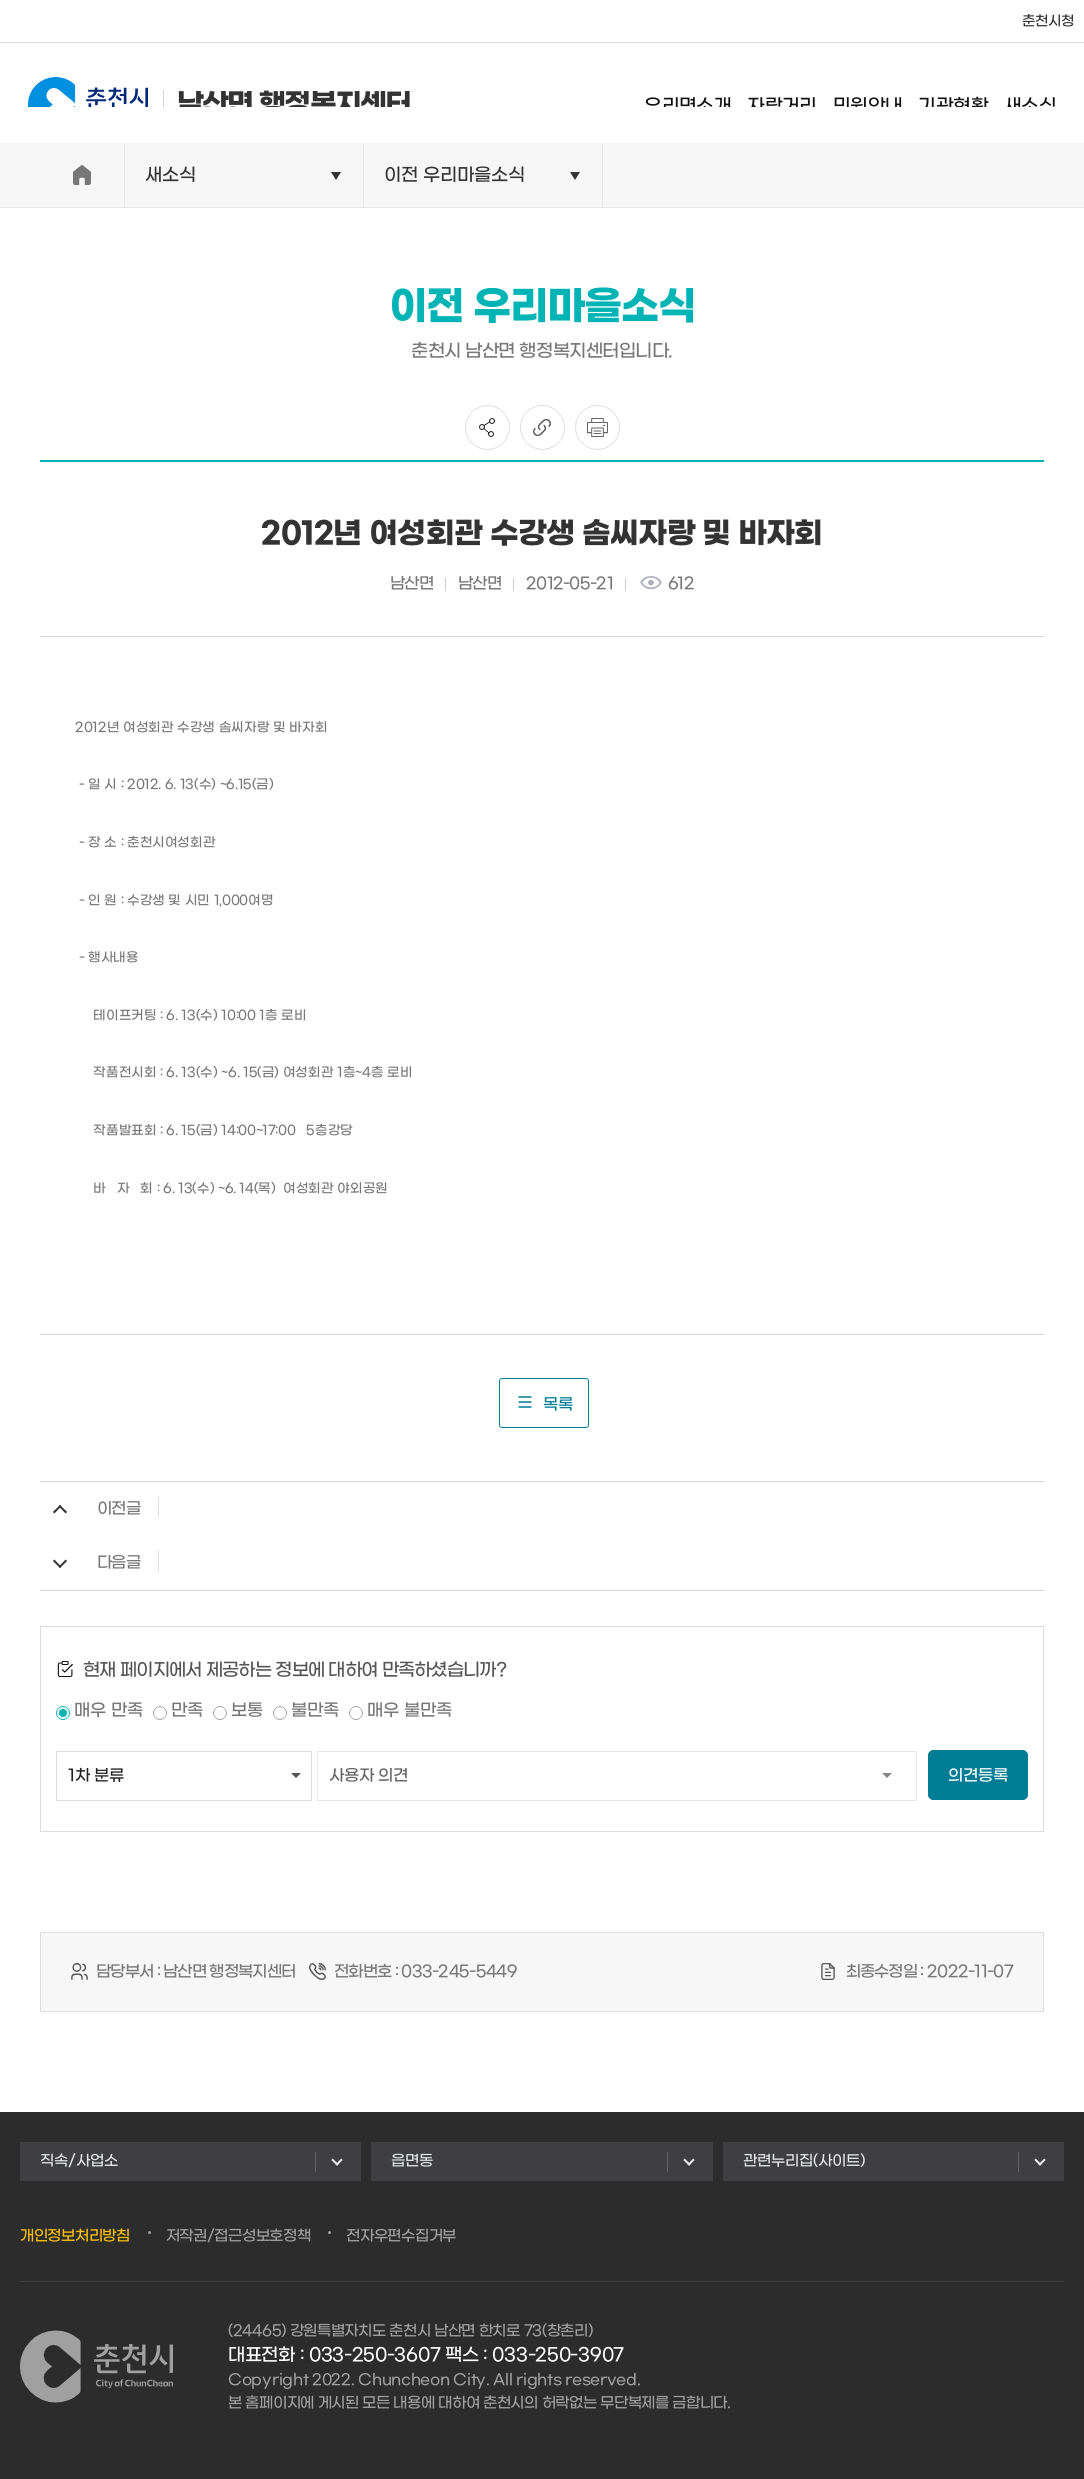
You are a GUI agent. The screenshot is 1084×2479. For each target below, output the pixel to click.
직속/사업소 (79, 2161)
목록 (544, 1403)
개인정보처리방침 (75, 2236)
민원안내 (886, 94)
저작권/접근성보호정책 (238, 2236)
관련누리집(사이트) (804, 2161)
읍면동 (412, 2161)
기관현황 (971, 94)
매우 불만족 (409, 1711)
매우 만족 (108, 1711)
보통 (247, 1711)
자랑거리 (800, 94)
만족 (187, 1711)
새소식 (1048, 94)
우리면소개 (705, 94)
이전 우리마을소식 (454, 175)
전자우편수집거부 (401, 2236)
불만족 (315, 1711)
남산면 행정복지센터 (201, 92)
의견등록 (978, 1775)
